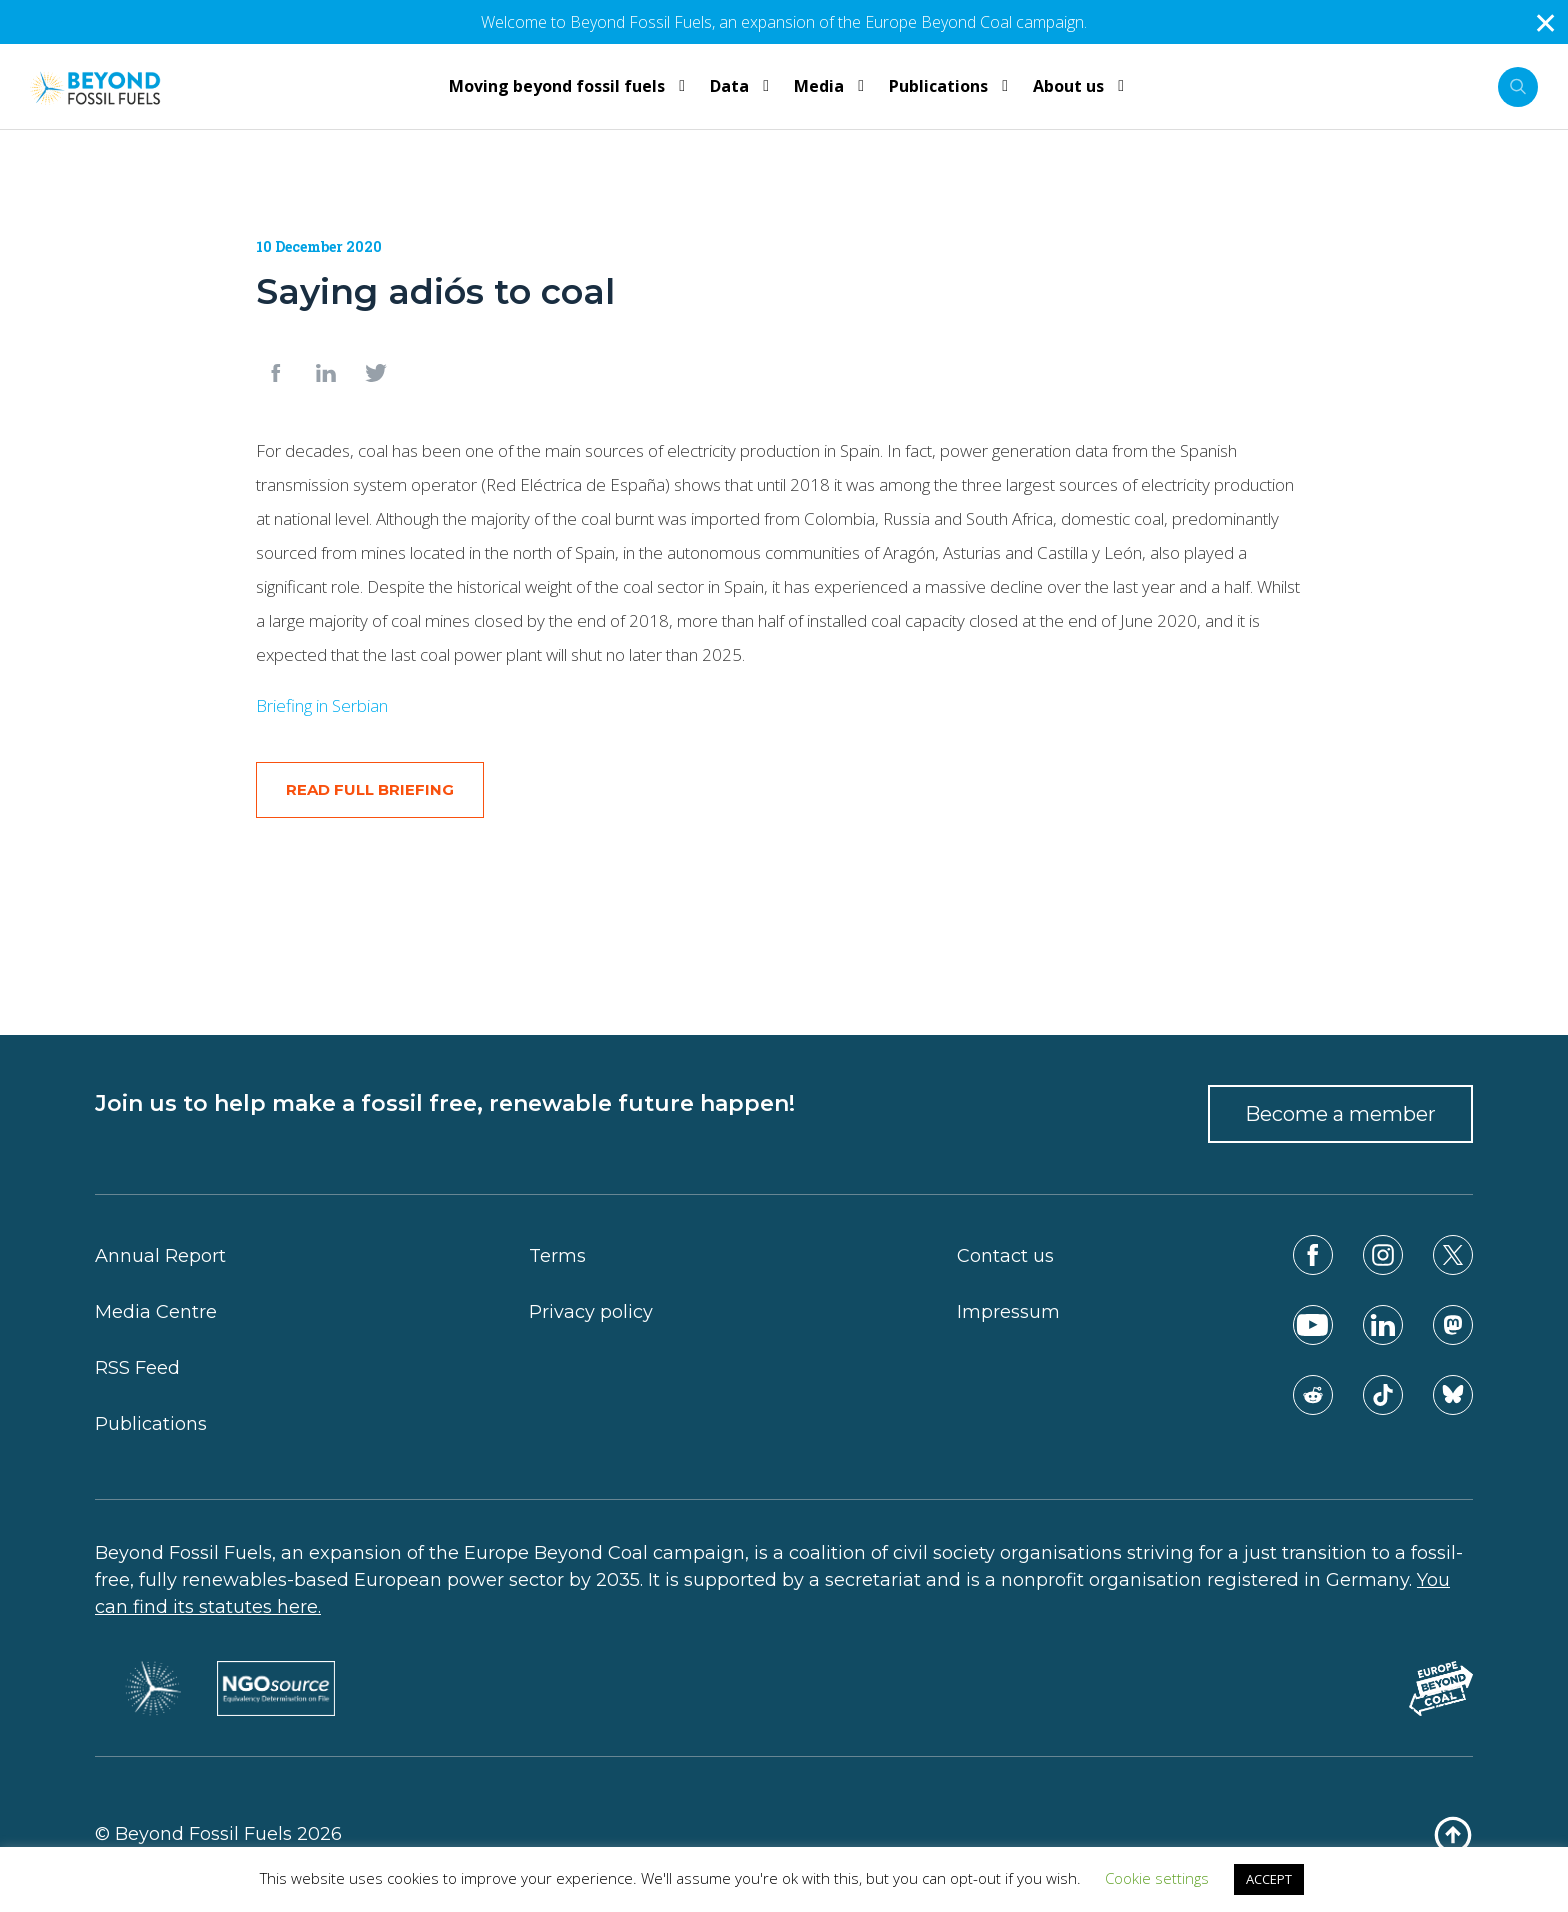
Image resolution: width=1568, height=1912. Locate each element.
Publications (151, 1424)
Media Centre (156, 1312)
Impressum (1008, 1312)
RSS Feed (137, 1368)
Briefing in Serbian (322, 705)
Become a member (1340, 1114)
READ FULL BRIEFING (370, 789)
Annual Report (160, 1256)
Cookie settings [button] (1157, 1878)
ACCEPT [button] (1269, 1879)
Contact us (1005, 1256)
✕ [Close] (1545, 22)
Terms (557, 1256)
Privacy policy (591, 1312)
